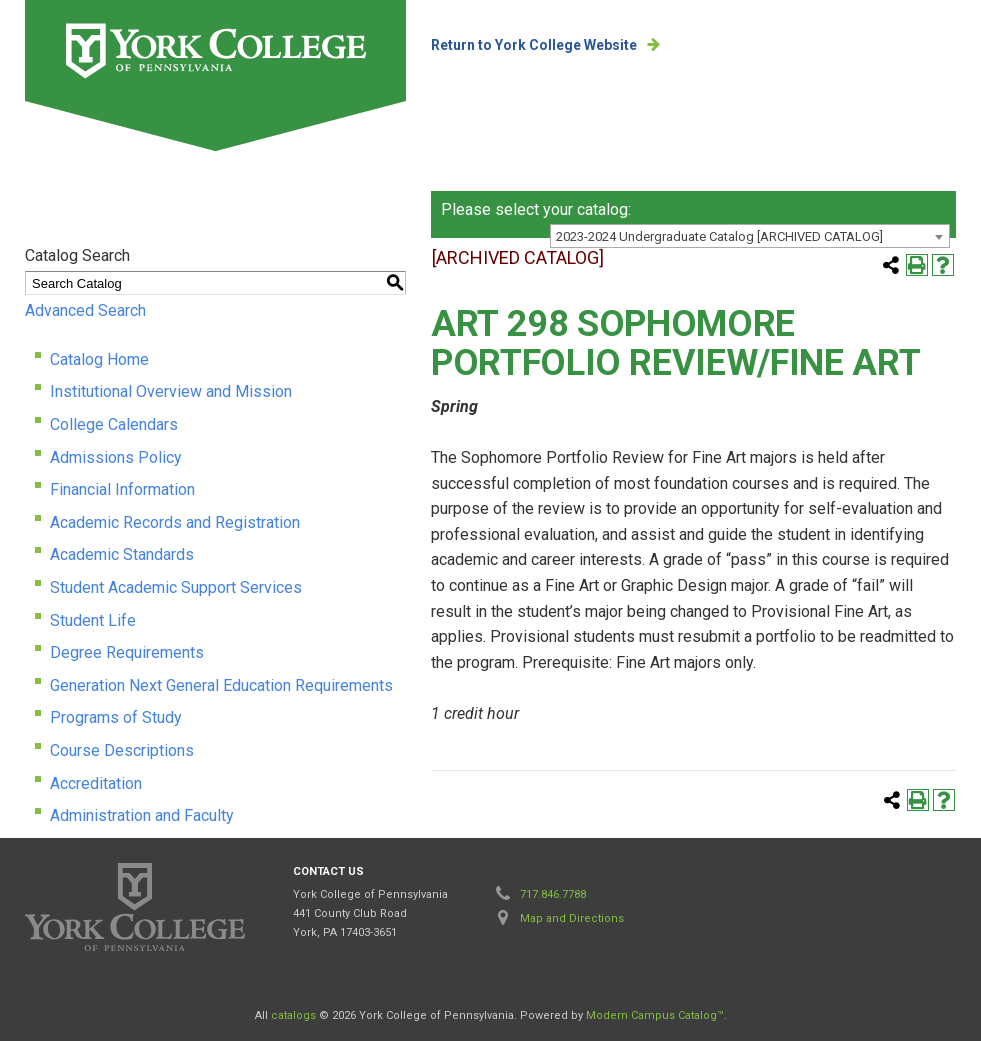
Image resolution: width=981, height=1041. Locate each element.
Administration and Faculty (142, 815)
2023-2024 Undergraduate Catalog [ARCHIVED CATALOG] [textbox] (719, 236)
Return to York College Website (534, 45)
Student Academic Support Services (176, 587)
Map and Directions (572, 918)
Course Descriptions (122, 750)
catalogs (293, 1015)
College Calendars (114, 424)
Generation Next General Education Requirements (221, 685)
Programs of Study (116, 717)
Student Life (93, 620)
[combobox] (750, 236)
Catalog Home (99, 359)
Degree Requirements (127, 652)
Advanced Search (85, 310)
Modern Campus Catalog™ (655, 1015)
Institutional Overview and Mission (171, 391)
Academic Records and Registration (175, 522)
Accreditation (96, 783)
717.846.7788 (553, 894)
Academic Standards (122, 554)
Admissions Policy (116, 457)
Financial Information (122, 489)
